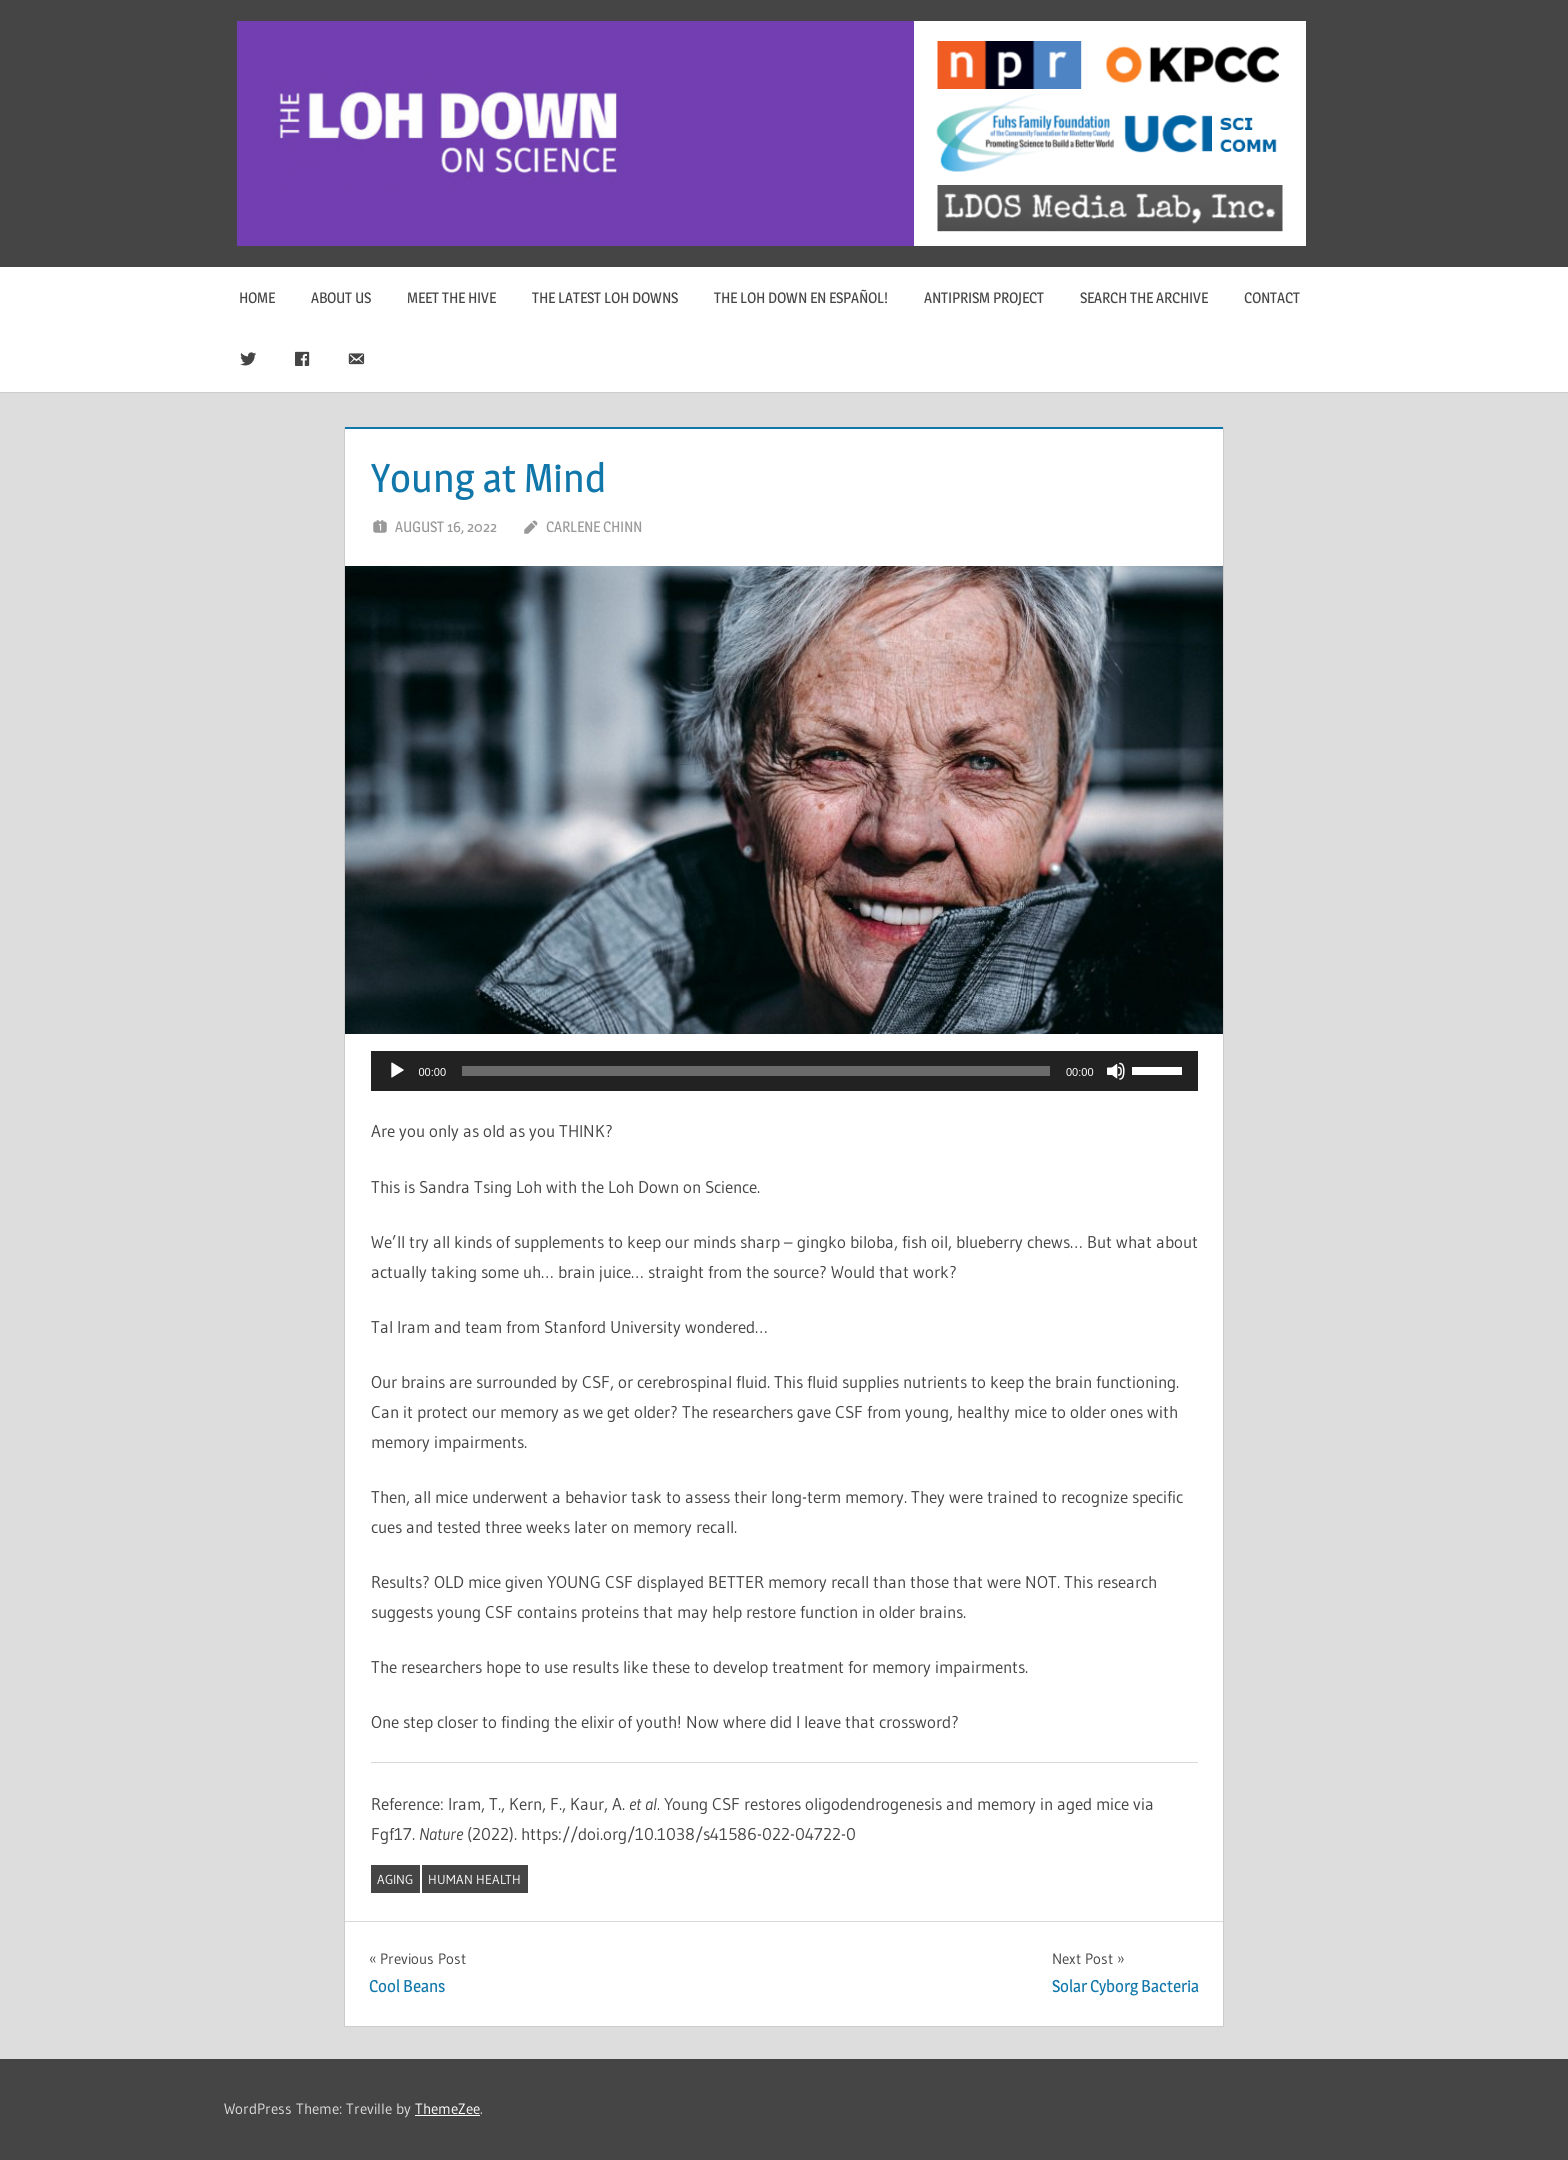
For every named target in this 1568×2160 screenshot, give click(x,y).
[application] (784, 1071)
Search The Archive (1144, 297)
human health (474, 1879)
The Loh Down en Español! (801, 297)
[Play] (397, 1071)
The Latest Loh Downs (605, 297)
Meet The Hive (451, 297)
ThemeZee (447, 2108)
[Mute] (1116, 1071)
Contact (1272, 297)
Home (257, 297)
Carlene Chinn (594, 526)
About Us (341, 297)
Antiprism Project (984, 297)
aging (395, 1879)
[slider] (756, 1071)
